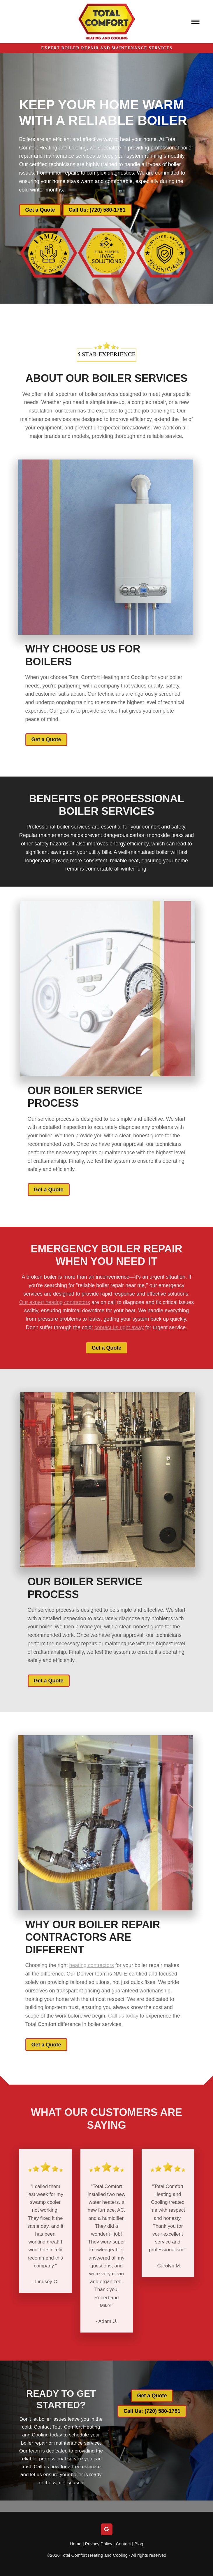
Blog (138, 2543)
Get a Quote (40, 210)
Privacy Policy (98, 2543)
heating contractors (80, 1965)
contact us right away (119, 1339)
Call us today (111, 2016)
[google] (106, 2529)
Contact (123, 2543)
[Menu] (195, 21)
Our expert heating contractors (54, 1314)
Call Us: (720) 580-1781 (97, 210)
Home (76, 2543)
